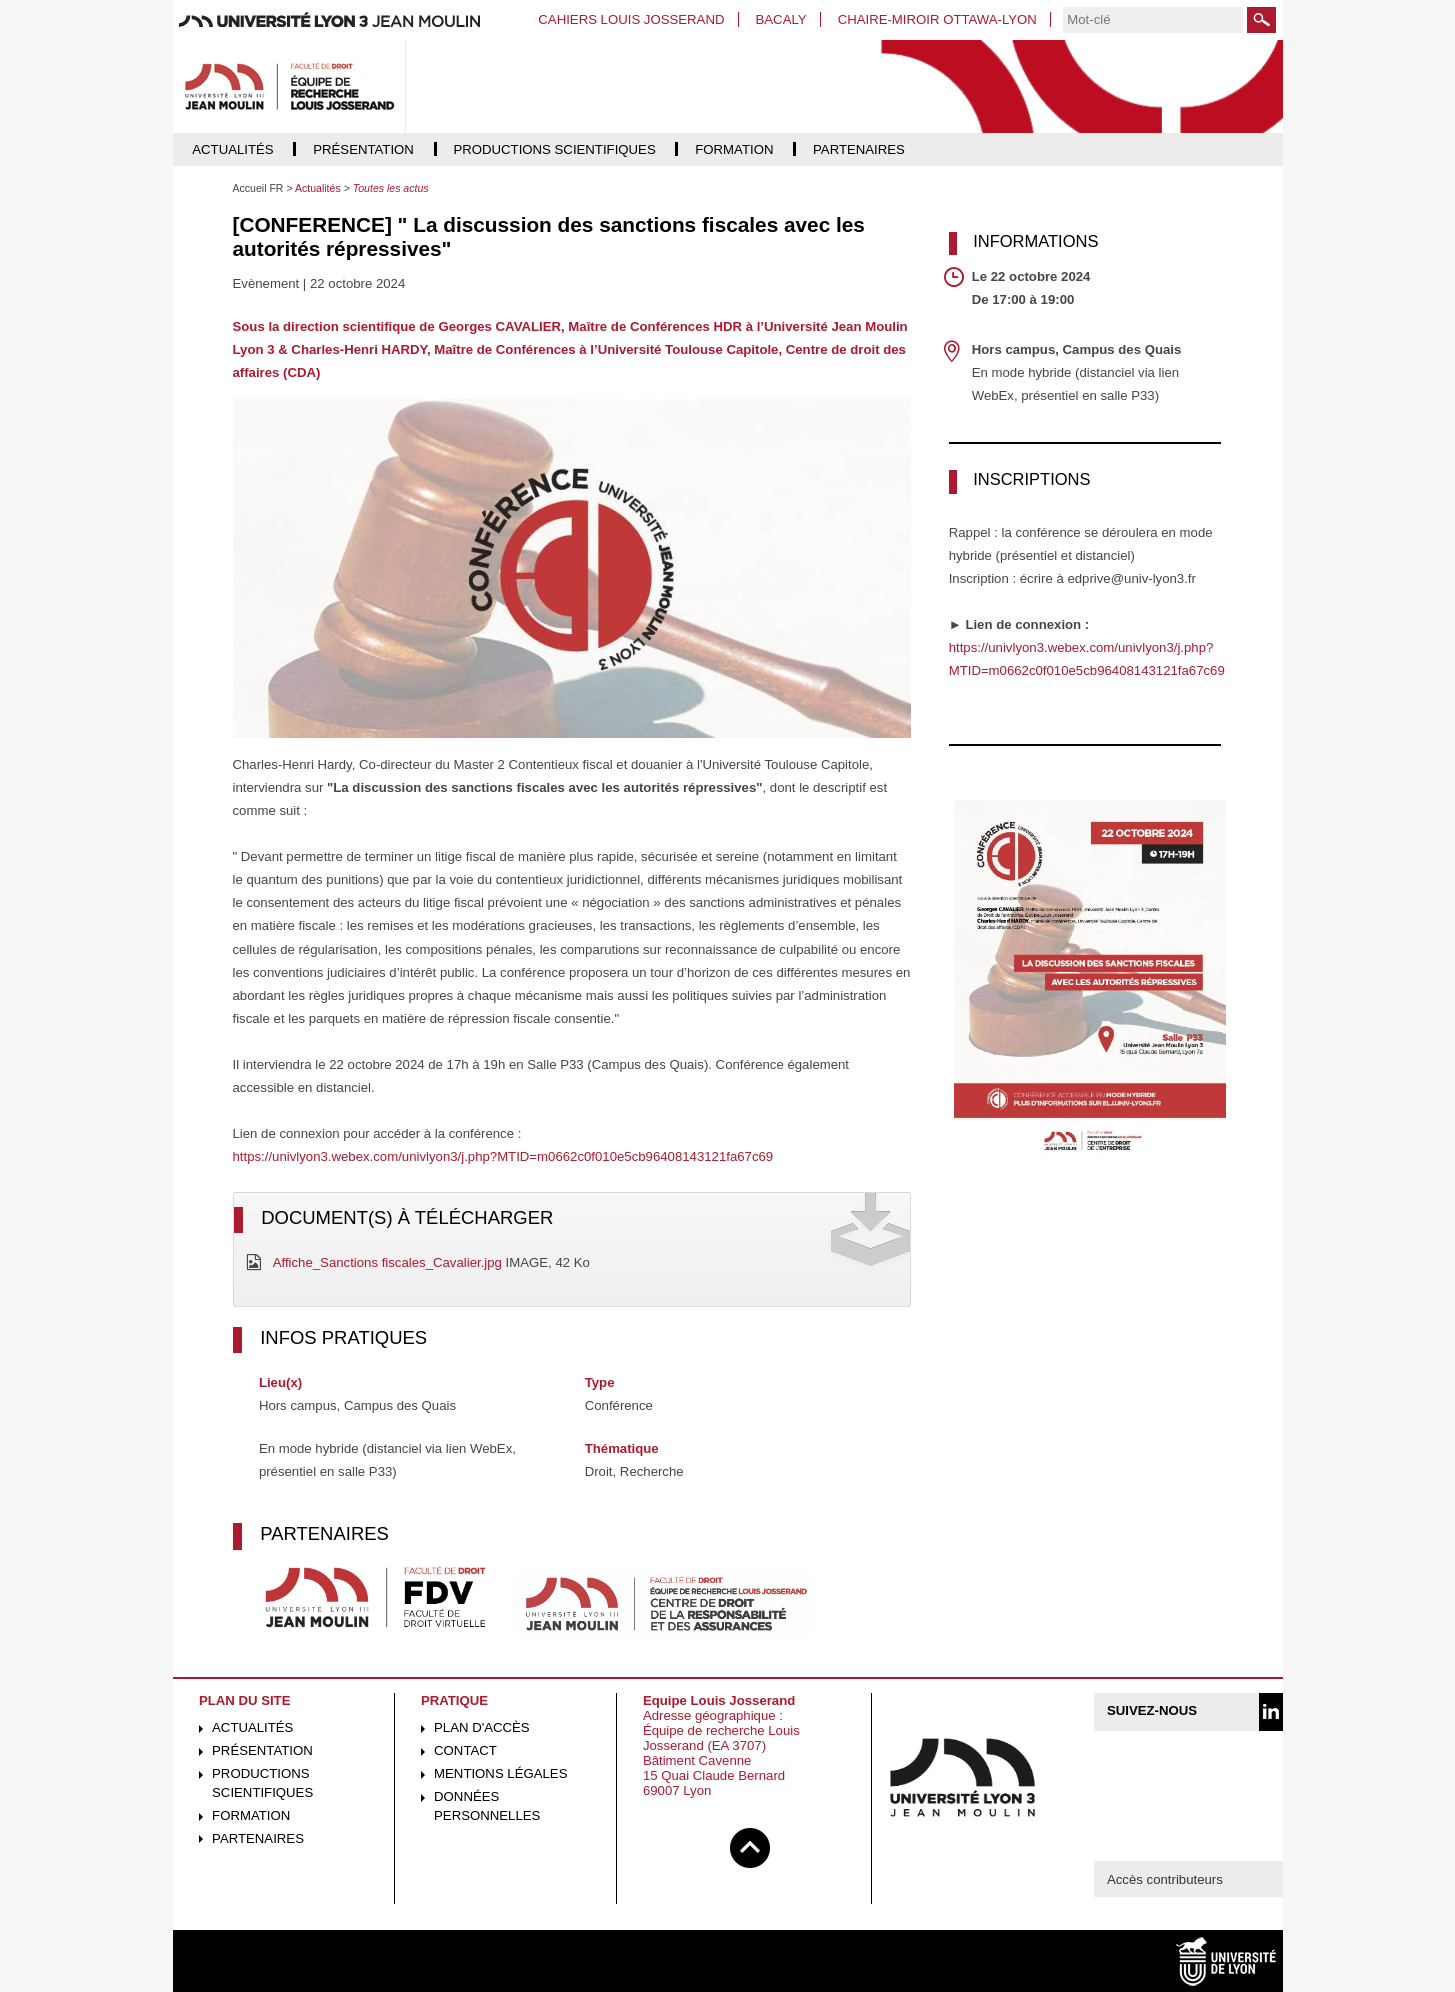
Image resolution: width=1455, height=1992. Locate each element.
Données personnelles (487, 1806)
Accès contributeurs (1165, 1879)
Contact (465, 1750)
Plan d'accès (482, 1727)
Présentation (262, 1750)
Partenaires (258, 1838)
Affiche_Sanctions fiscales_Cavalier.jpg (387, 1262)
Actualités (252, 1727)
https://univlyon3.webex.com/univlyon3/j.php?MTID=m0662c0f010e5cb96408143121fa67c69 (503, 1156)
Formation (251, 1815)
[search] (1153, 20)
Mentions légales (500, 1773)
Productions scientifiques (262, 1783)
